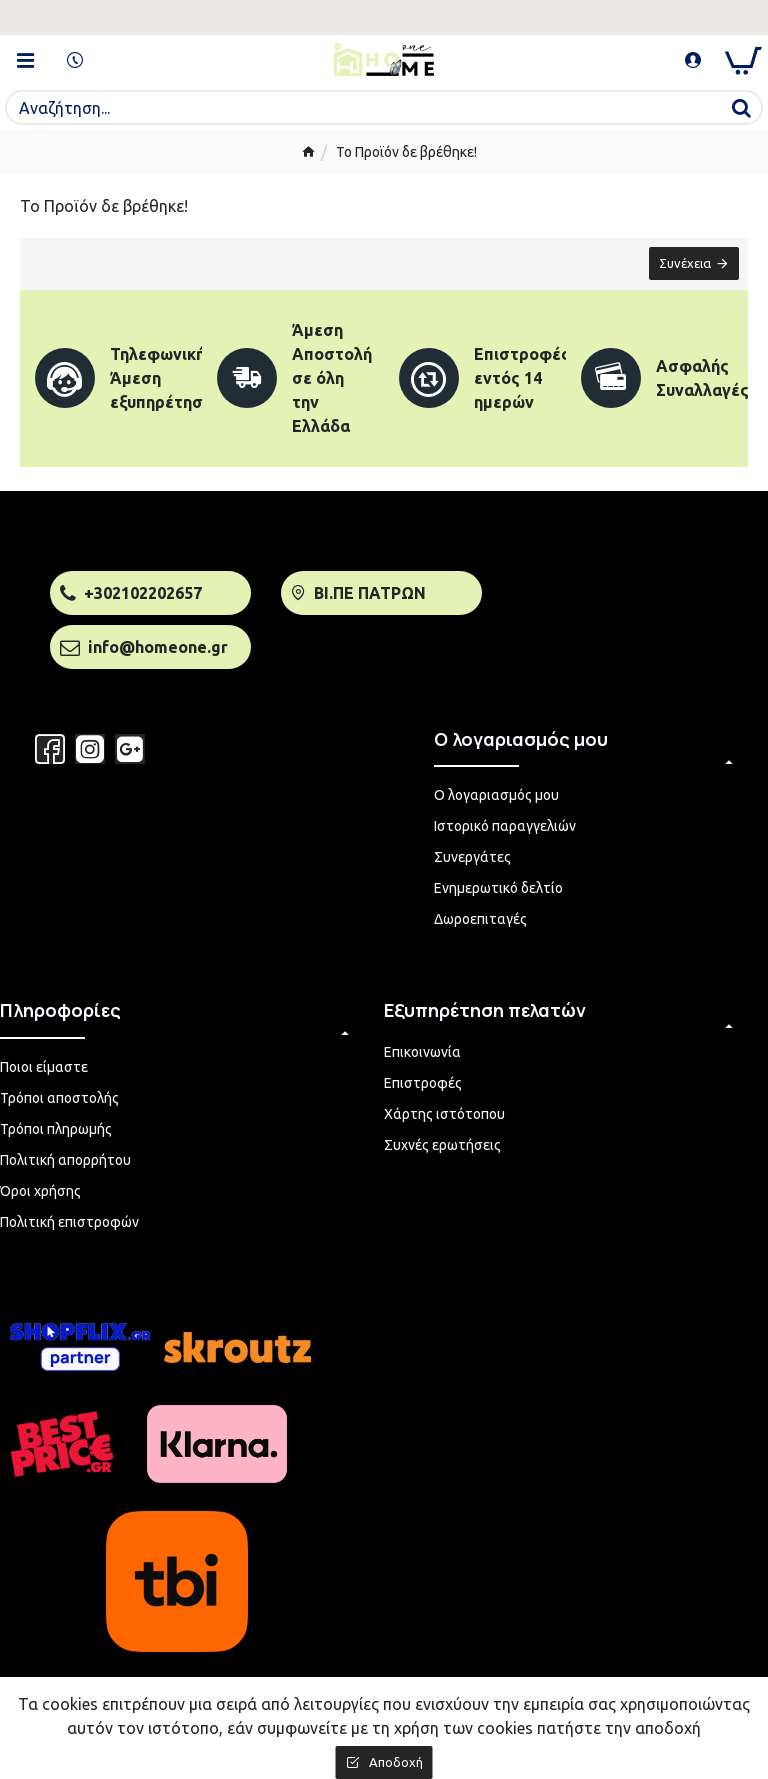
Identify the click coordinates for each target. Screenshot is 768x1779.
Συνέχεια (684, 264)
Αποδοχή (396, 1762)
